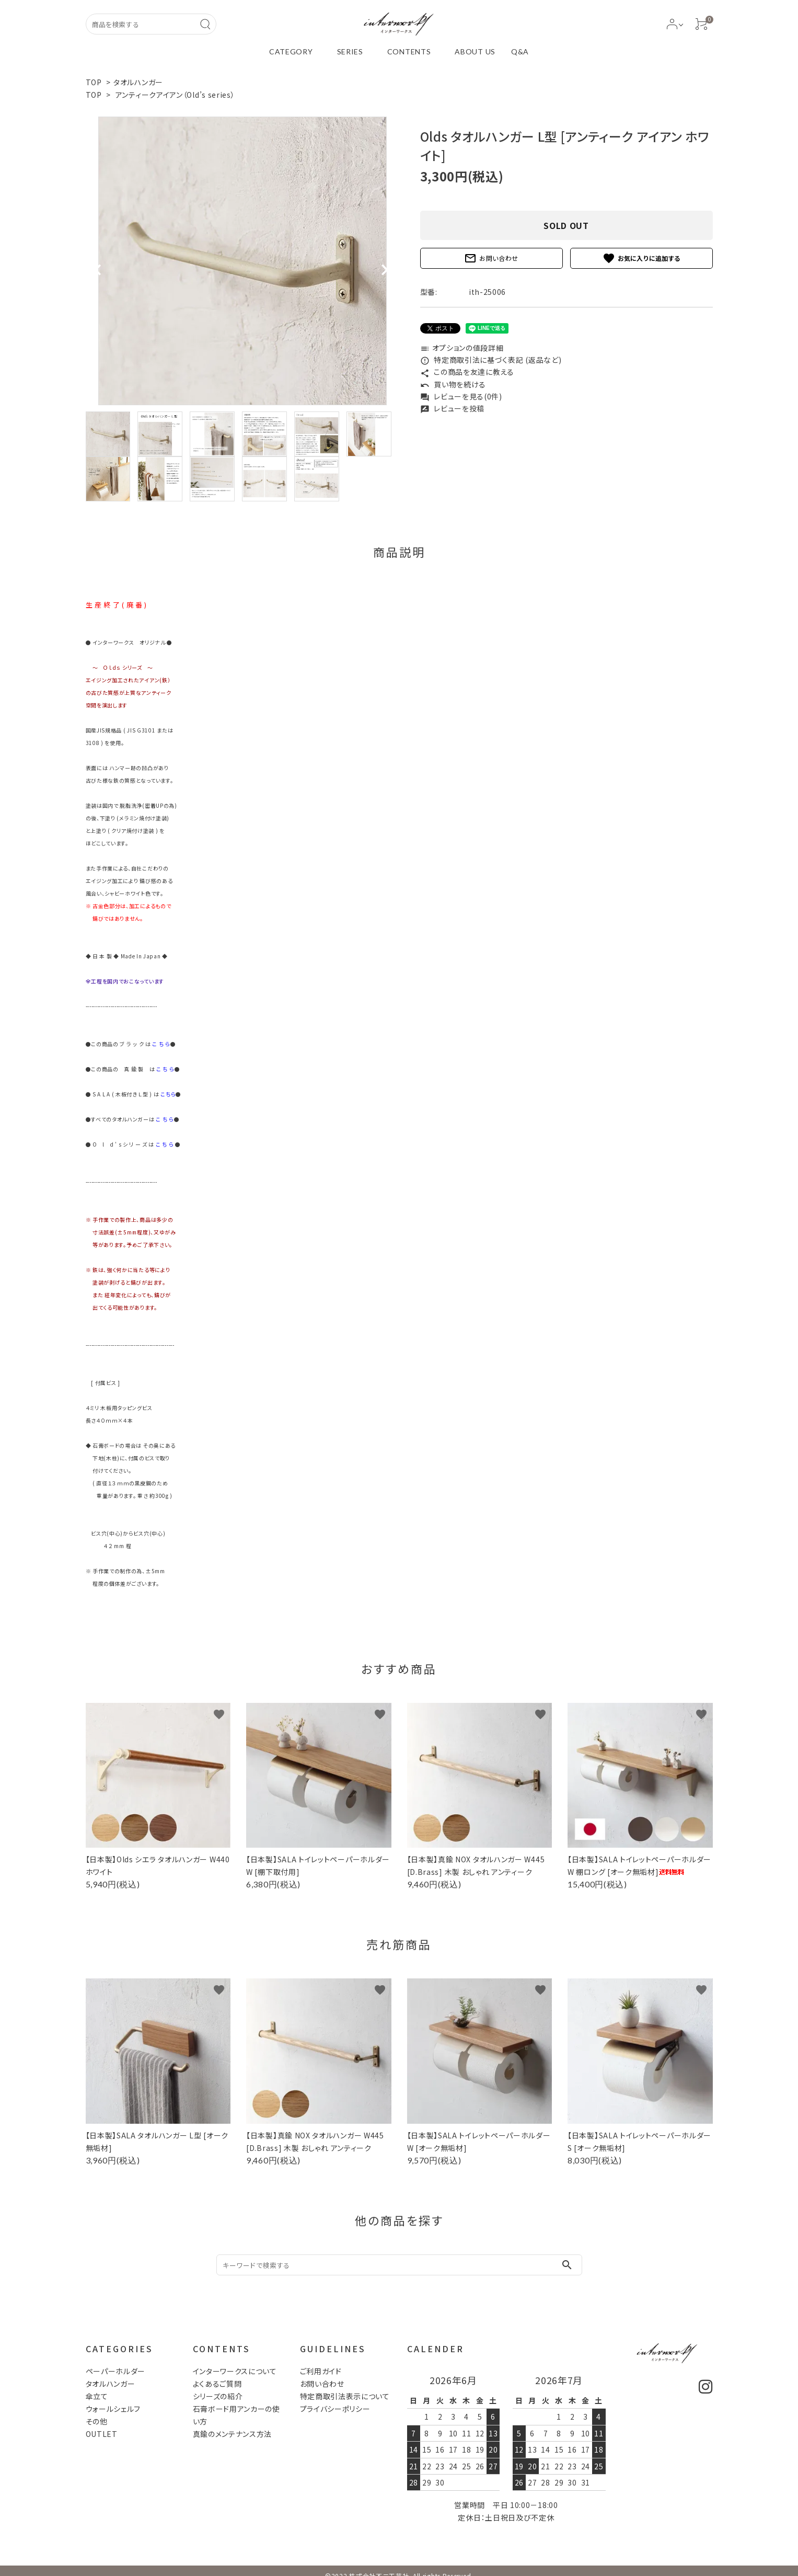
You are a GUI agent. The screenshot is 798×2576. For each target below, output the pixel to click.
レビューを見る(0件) (461, 396)
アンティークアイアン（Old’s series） (175, 94)
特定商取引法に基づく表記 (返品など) (491, 359)
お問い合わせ (491, 258)
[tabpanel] (242, 261)
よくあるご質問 (217, 2383)
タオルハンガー (138, 82)
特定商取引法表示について (345, 2396)
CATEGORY (291, 51)
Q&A (520, 51)
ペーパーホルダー (116, 2371)
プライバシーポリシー (335, 2408)
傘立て (97, 2396)
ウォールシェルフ (113, 2408)
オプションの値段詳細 (462, 347)
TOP (94, 82)
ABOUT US (475, 51)
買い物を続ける (453, 384)
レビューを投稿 (452, 408)
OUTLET (102, 2434)
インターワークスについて (235, 2371)
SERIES (350, 51)
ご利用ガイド (321, 2371)
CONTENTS (409, 51)
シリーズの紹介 (218, 2396)
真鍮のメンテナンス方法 (232, 2434)
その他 (97, 2421)
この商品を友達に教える (467, 372)
